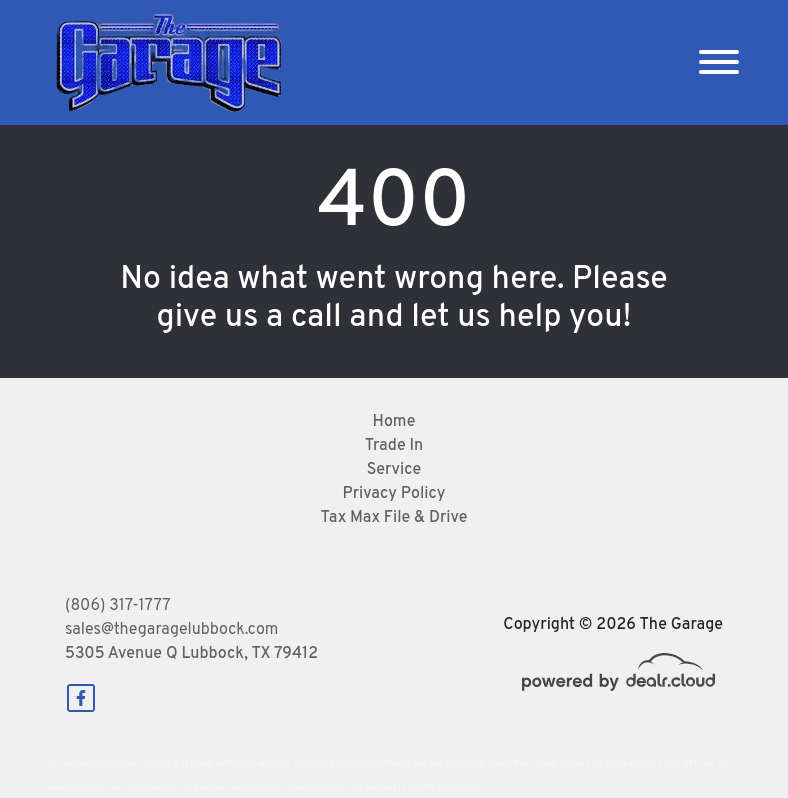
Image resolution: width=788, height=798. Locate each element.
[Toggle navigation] (719, 62)
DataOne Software (373, 763)
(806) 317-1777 (118, 606)
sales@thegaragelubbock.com (171, 630)
